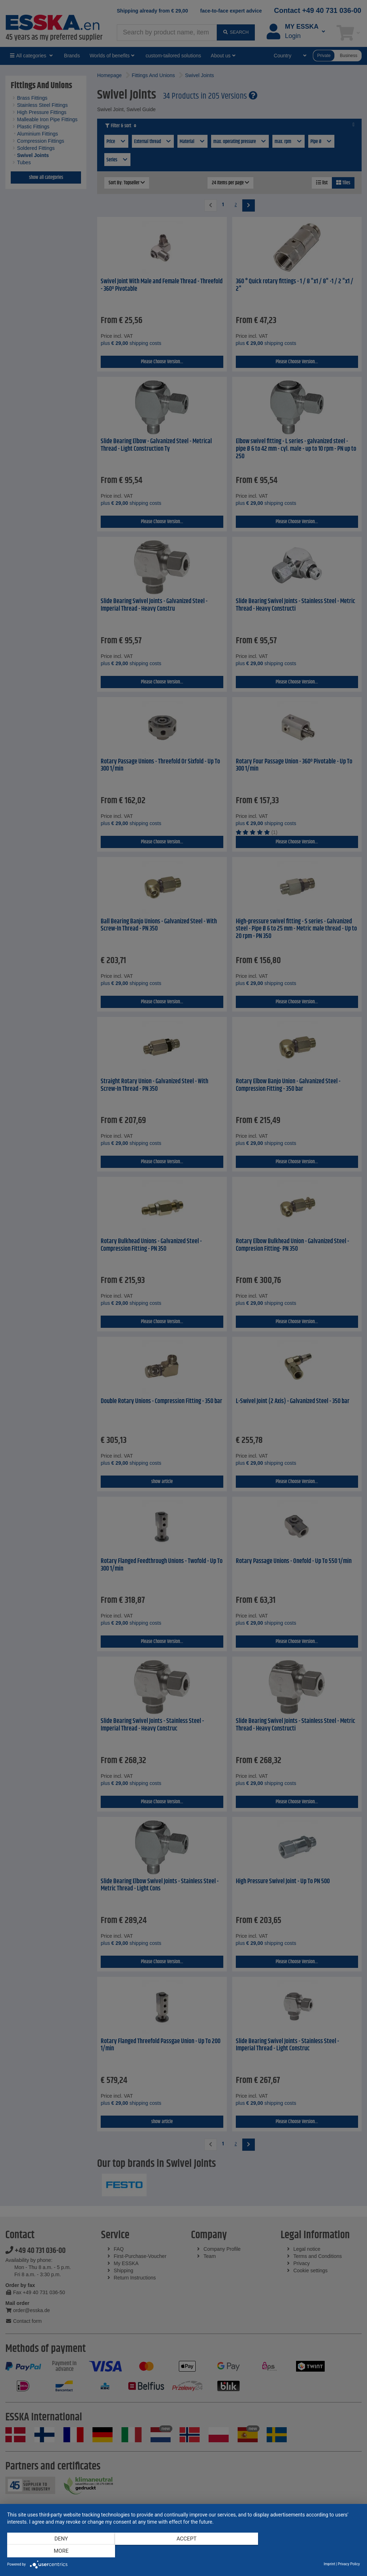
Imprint (329, 2564)
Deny (60, 2551)
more (307, 2551)
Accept (183, 2551)
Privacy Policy (349, 2564)
